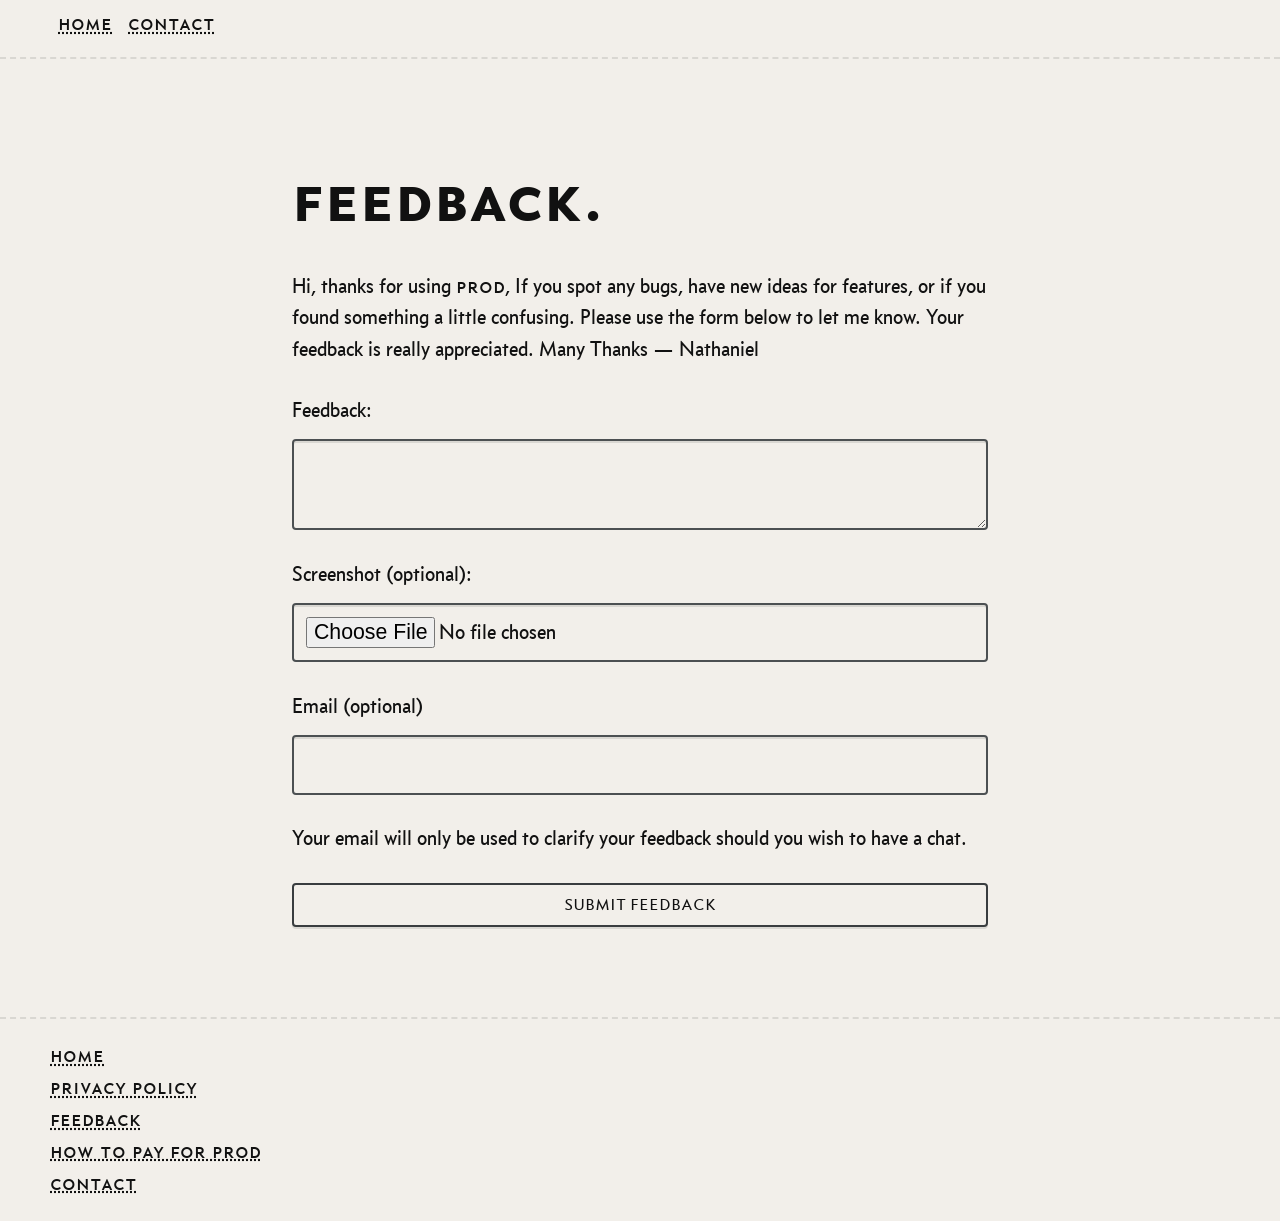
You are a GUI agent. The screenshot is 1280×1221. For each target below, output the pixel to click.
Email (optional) (640, 744)
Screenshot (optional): (640, 612)
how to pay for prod (155, 1151)
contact (93, 1183)
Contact (171, 23)
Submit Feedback (640, 905)
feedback (95, 1119)
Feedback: (640, 464)
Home (85, 23)
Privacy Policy (123, 1087)
